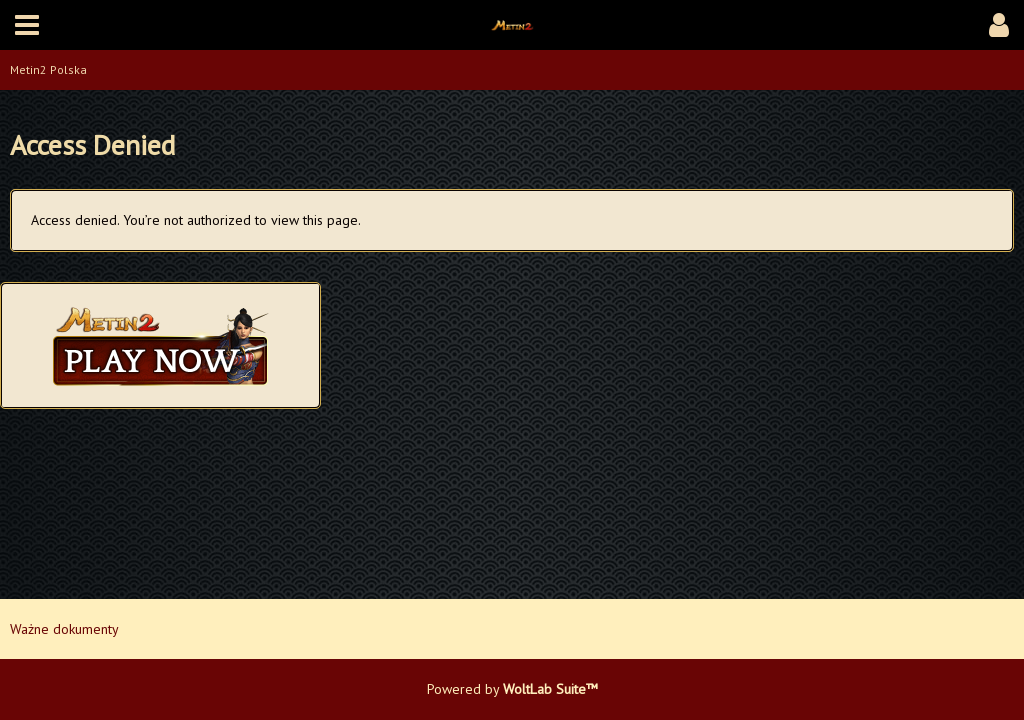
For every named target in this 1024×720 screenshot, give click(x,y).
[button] (27, 25)
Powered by (512, 689)
